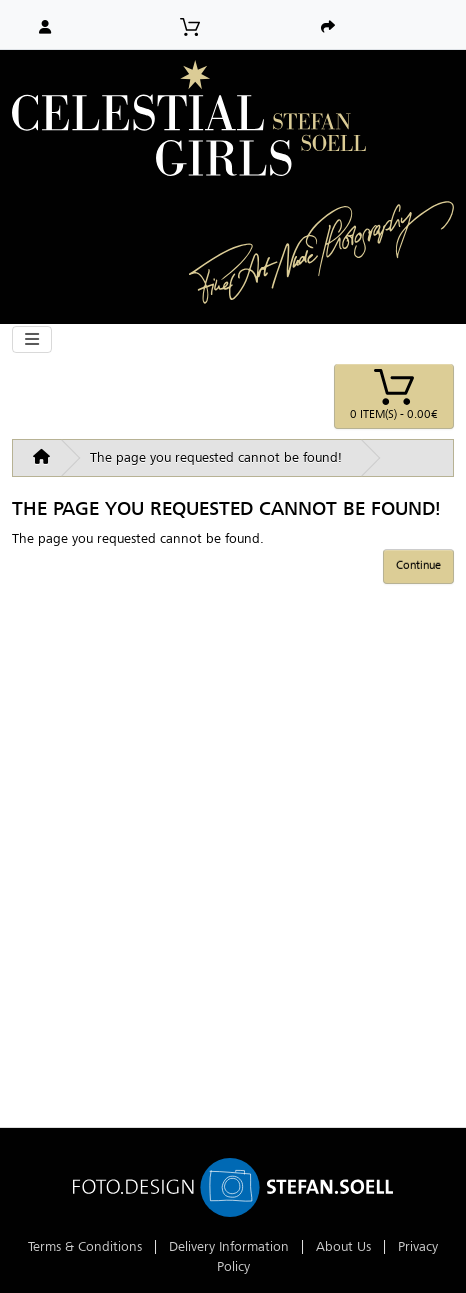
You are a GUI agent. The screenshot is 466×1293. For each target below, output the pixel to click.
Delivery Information (229, 1246)
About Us (343, 1246)
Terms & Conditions (85, 1246)
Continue (418, 565)
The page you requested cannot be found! (216, 457)
